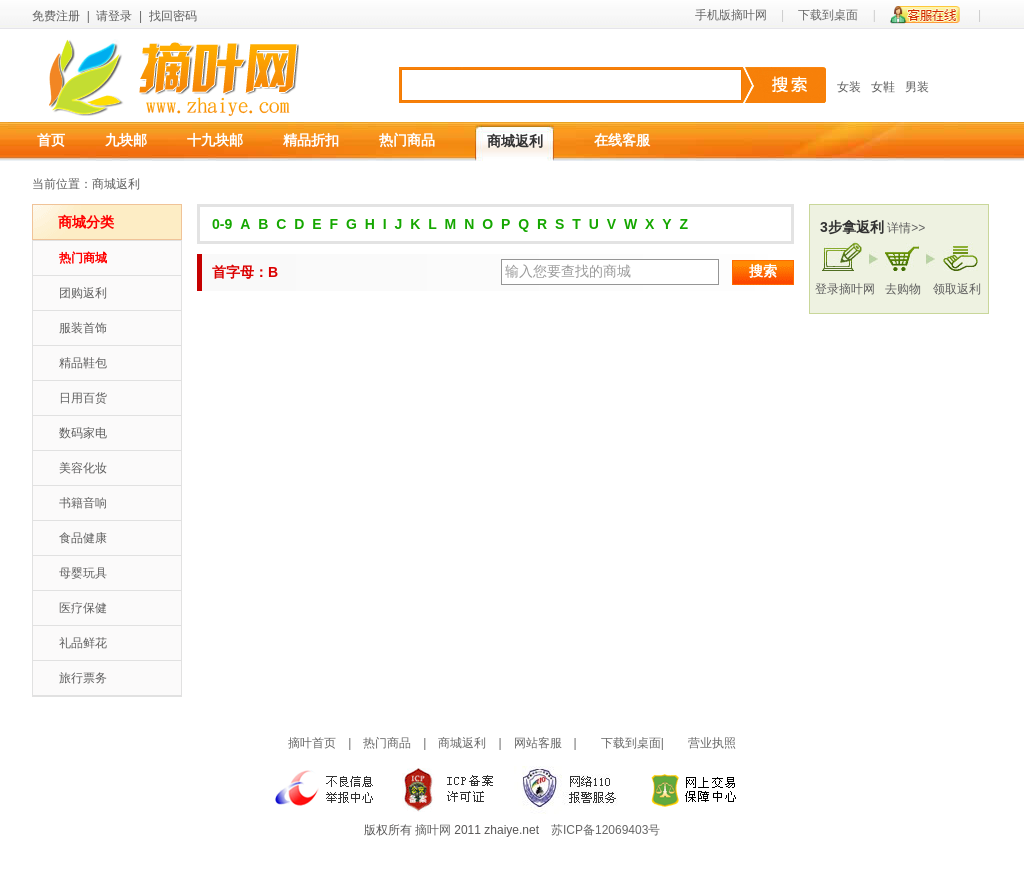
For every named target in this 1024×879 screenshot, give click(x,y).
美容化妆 (83, 468)
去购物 (903, 289)
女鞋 (883, 87)
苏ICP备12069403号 (605, 830)
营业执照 (712, 743)
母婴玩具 (83, 573)
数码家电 (83, 433)
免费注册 (56, 16)
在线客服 (622, 140)
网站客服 (538, 743)
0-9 (222, 224)
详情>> (906, 228)
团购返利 (83, 293)
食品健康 (83, 538)
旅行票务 (83, 678)
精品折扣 (311, 140)
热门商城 (83, 258)
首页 (51, 140)
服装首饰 (83, 328)
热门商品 (407, 140)
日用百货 (83, 398)
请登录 (114, 16)
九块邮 (126, 140)
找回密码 (173, 16)
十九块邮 (215, 140)
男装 (917, 87)
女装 (849, 87)
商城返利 (515, 141)
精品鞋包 (83, 363)
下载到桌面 (828, 15)
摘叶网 (433, 830)
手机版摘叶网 (731, 15)
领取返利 (957, 289)
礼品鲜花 (83, 643)
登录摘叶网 (845, 289)
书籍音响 (83, 503)
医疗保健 (83, 608)
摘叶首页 (312, 743)
